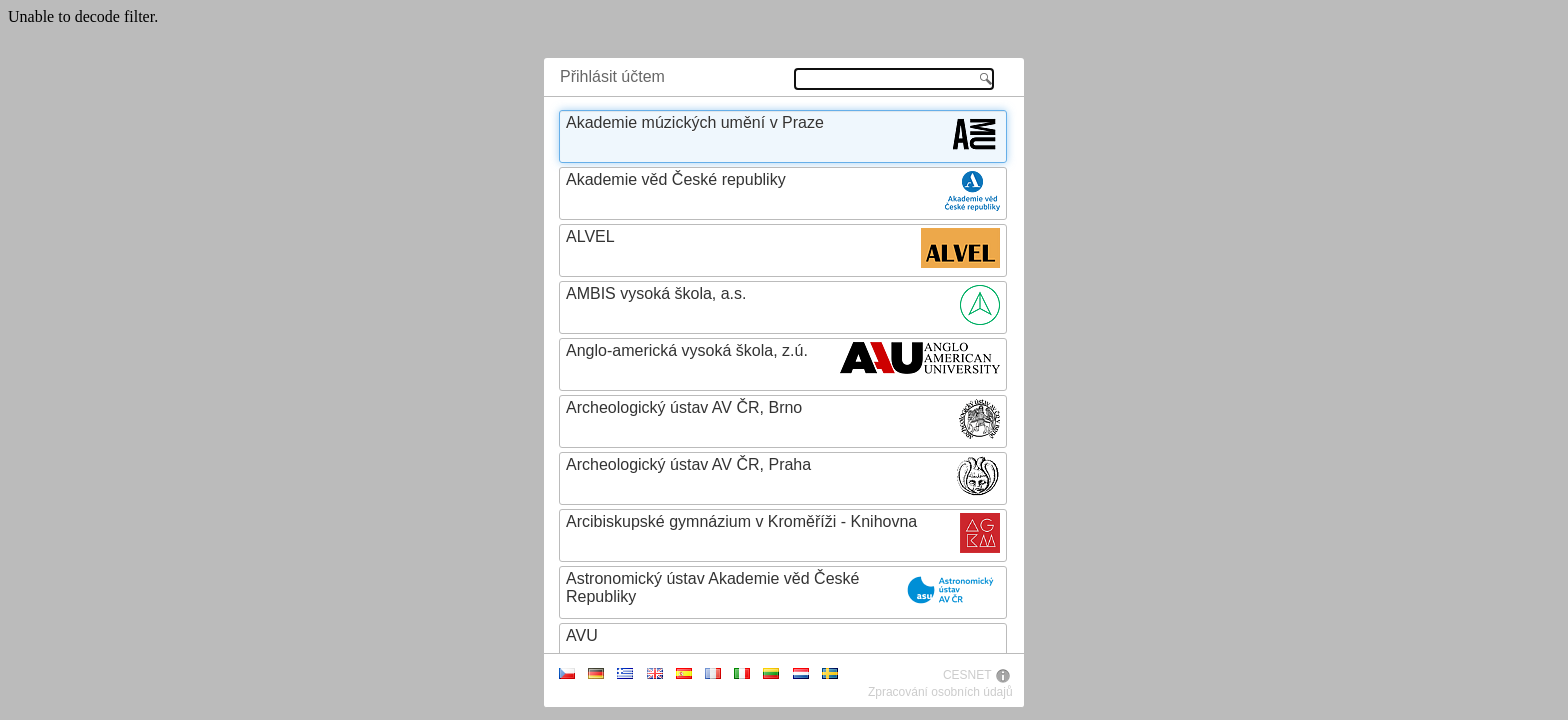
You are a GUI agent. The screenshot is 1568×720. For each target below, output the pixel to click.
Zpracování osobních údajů (940, 692)
